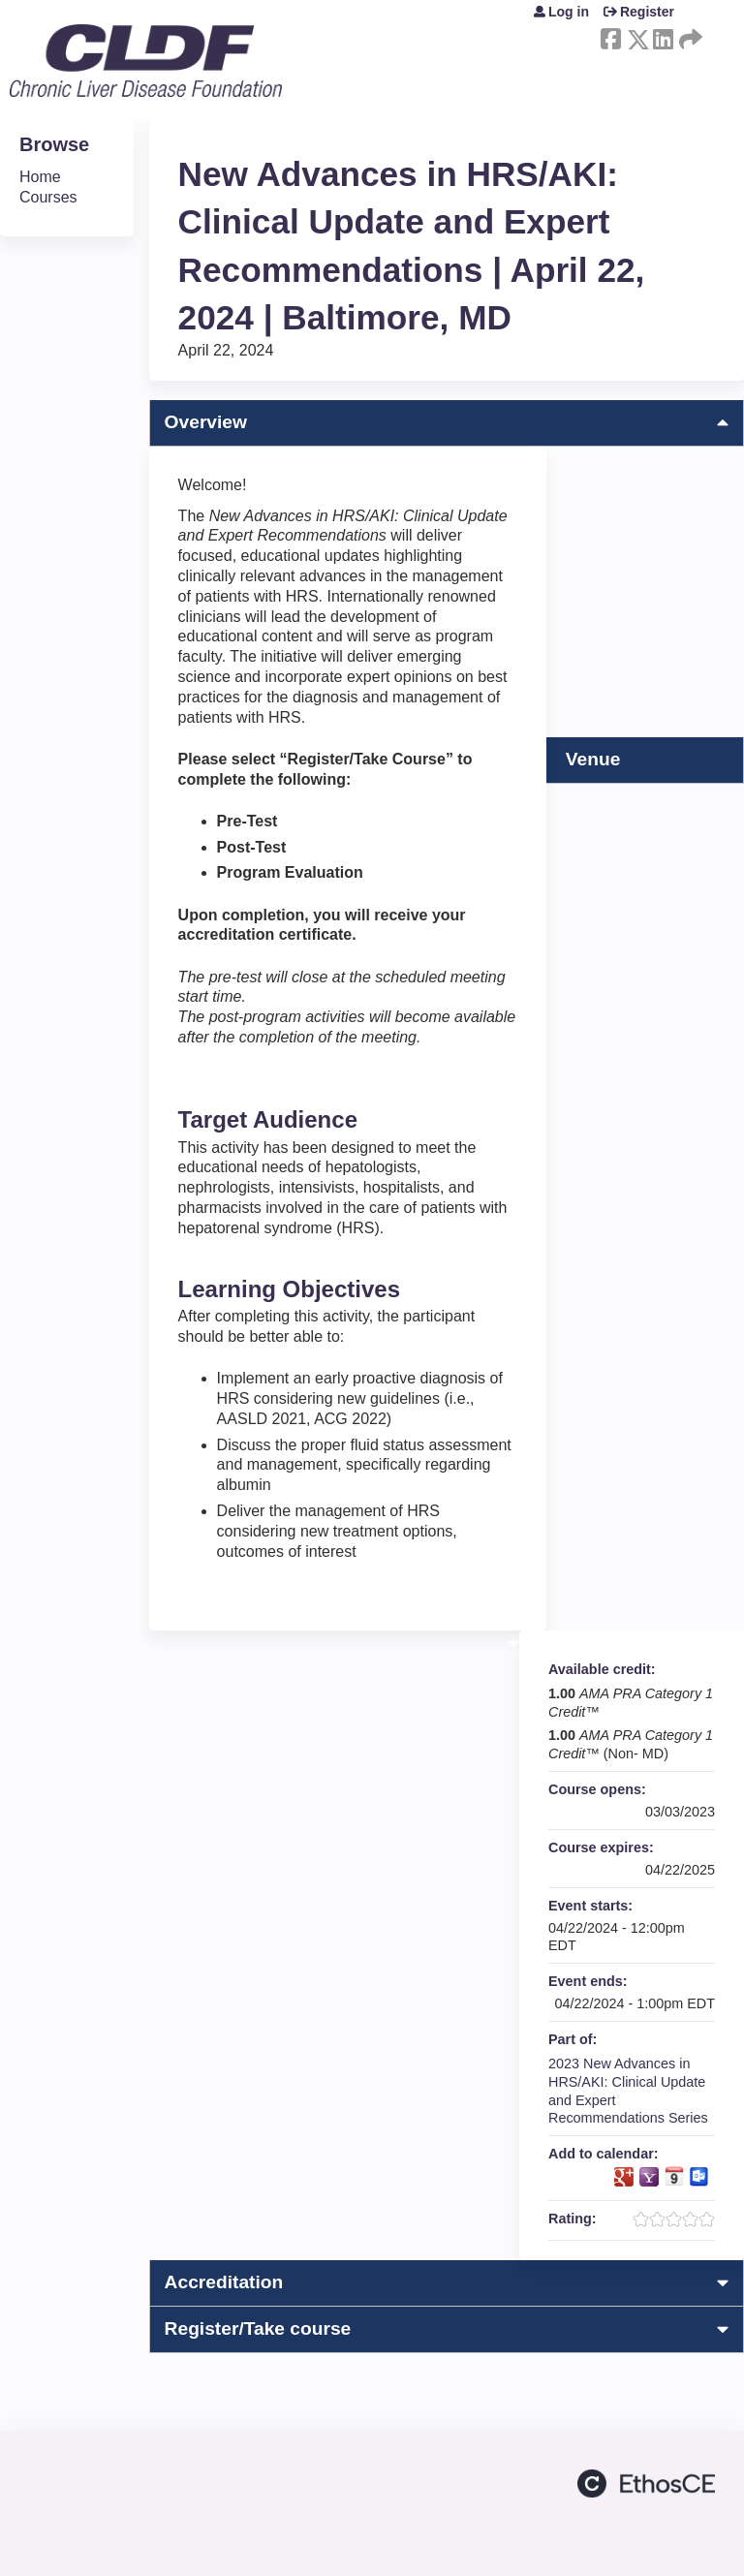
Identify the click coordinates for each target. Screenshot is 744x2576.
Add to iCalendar (674, 2176)
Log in (568, 11)
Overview (206, 422)
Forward (688, 35)
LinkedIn (662, 35)
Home (40, 177)
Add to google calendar (624, 2177)
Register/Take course (258, 2328)
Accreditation (224, 2282)
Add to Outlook (699, 2177)
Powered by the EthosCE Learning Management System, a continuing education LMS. (646, 2483)
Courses (48, 197)
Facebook (610, 35)
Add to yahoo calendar (649, 2177)
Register (647, 11)
